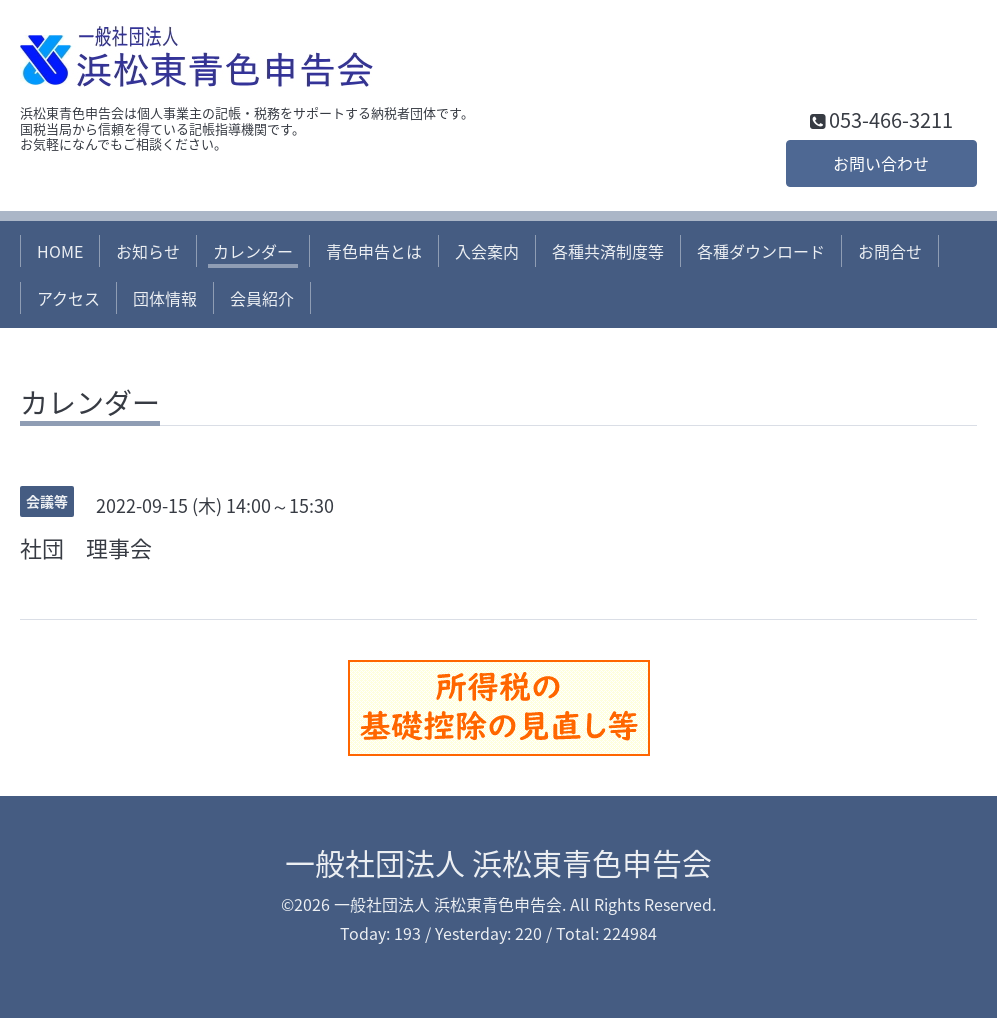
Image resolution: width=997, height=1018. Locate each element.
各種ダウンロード (761, 251)
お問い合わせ (881, 163)
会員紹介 (262, 298)
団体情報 (165, 298)
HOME (60, 251)
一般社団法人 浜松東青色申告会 (498, 862)
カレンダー (253, 251)
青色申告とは (374, 251)
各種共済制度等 (608, 251)
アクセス (68, 298)
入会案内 (487, 251)
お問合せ (890, 251)
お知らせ (148, 251)
